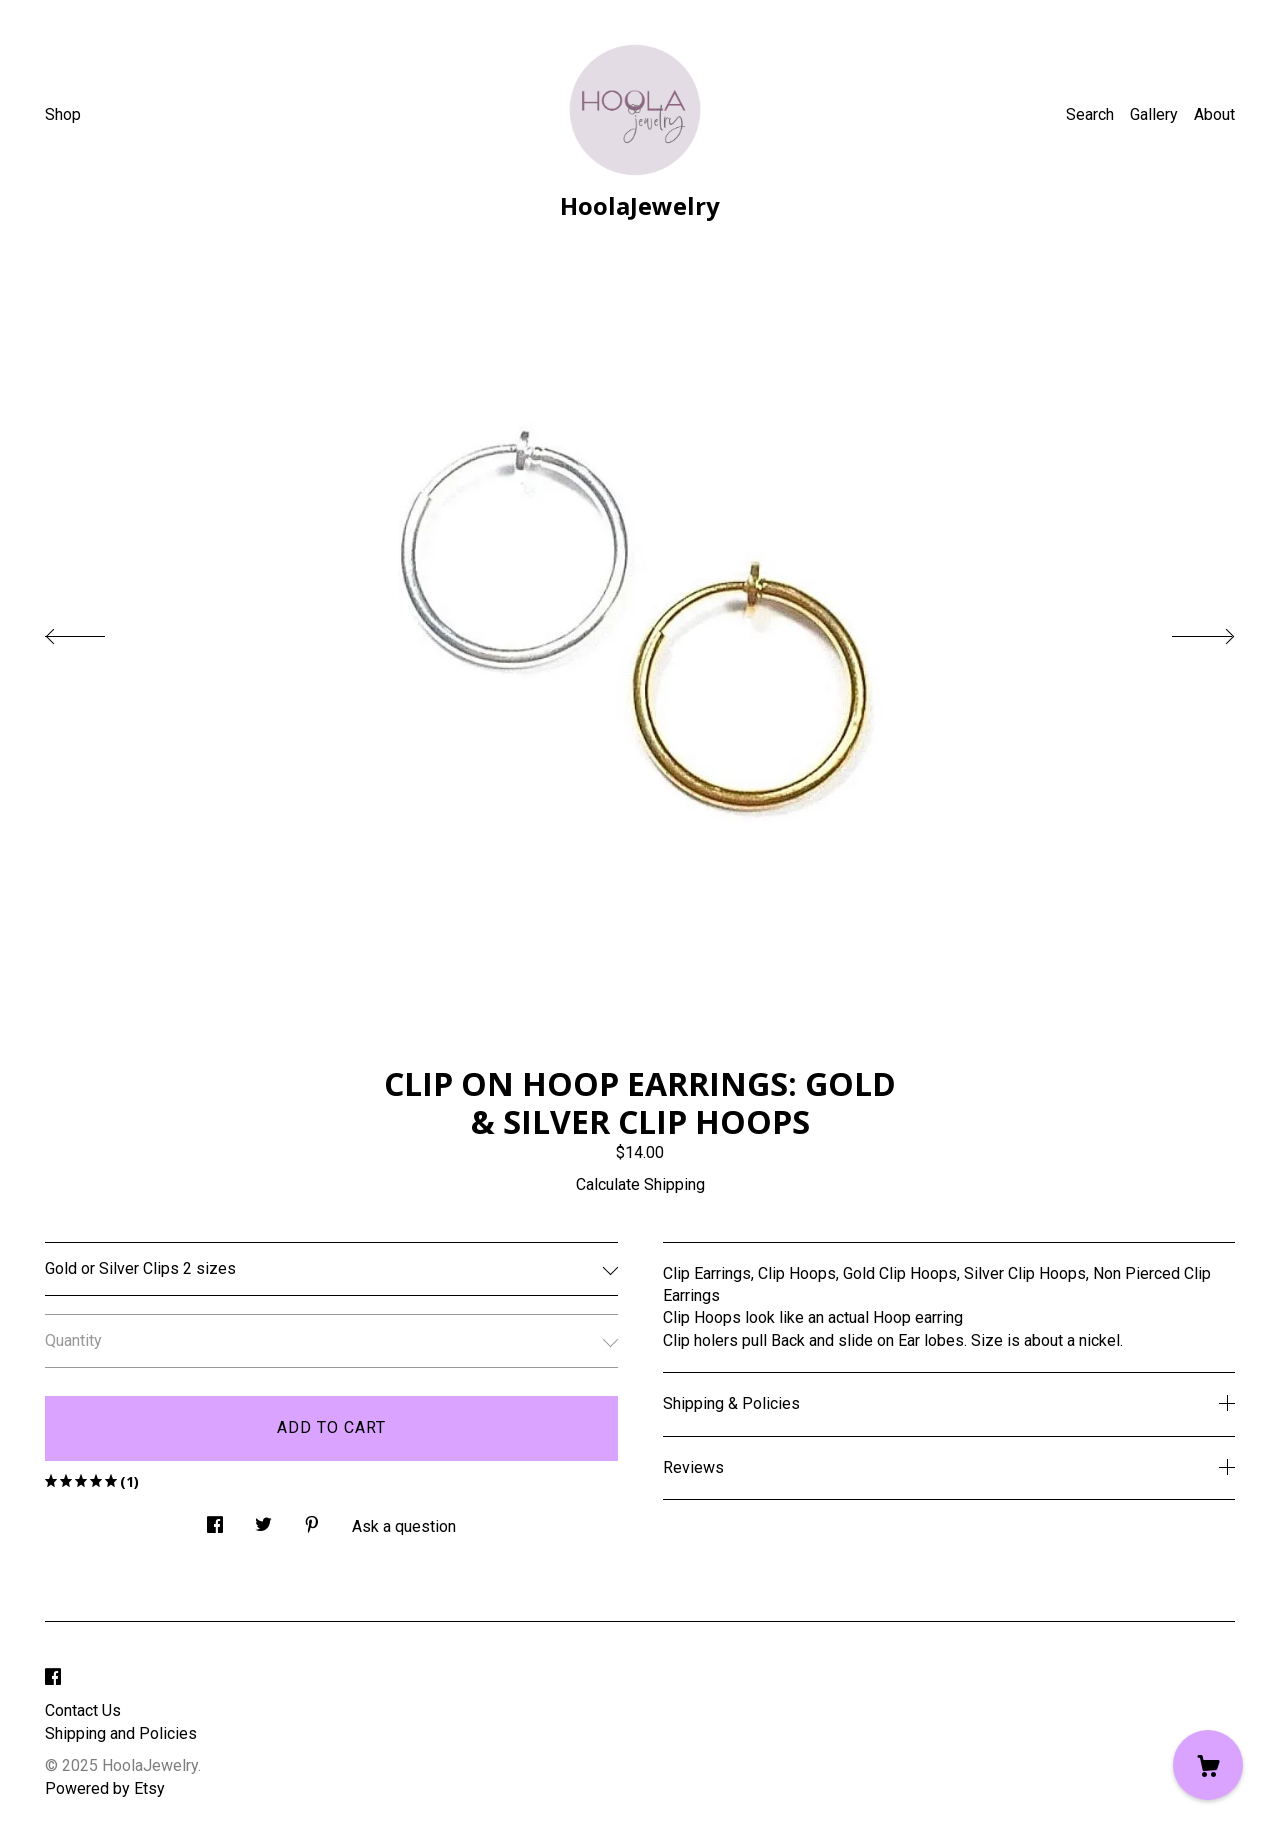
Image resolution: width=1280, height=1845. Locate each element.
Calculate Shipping (640, 1184)
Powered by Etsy (105, 1788)
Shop (63, 114)
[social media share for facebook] (215, 1519)
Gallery (1154, 114)
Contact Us (83, 1710)
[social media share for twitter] (263, 1519)
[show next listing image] (1185, 631)
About (1214, 114)
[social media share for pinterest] (312, 1519)
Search (1090, 114)
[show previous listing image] (95, 631)
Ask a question (404, 1526)
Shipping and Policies (121, 1733)
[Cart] (1208, 1765)
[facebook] (53, 1677)
